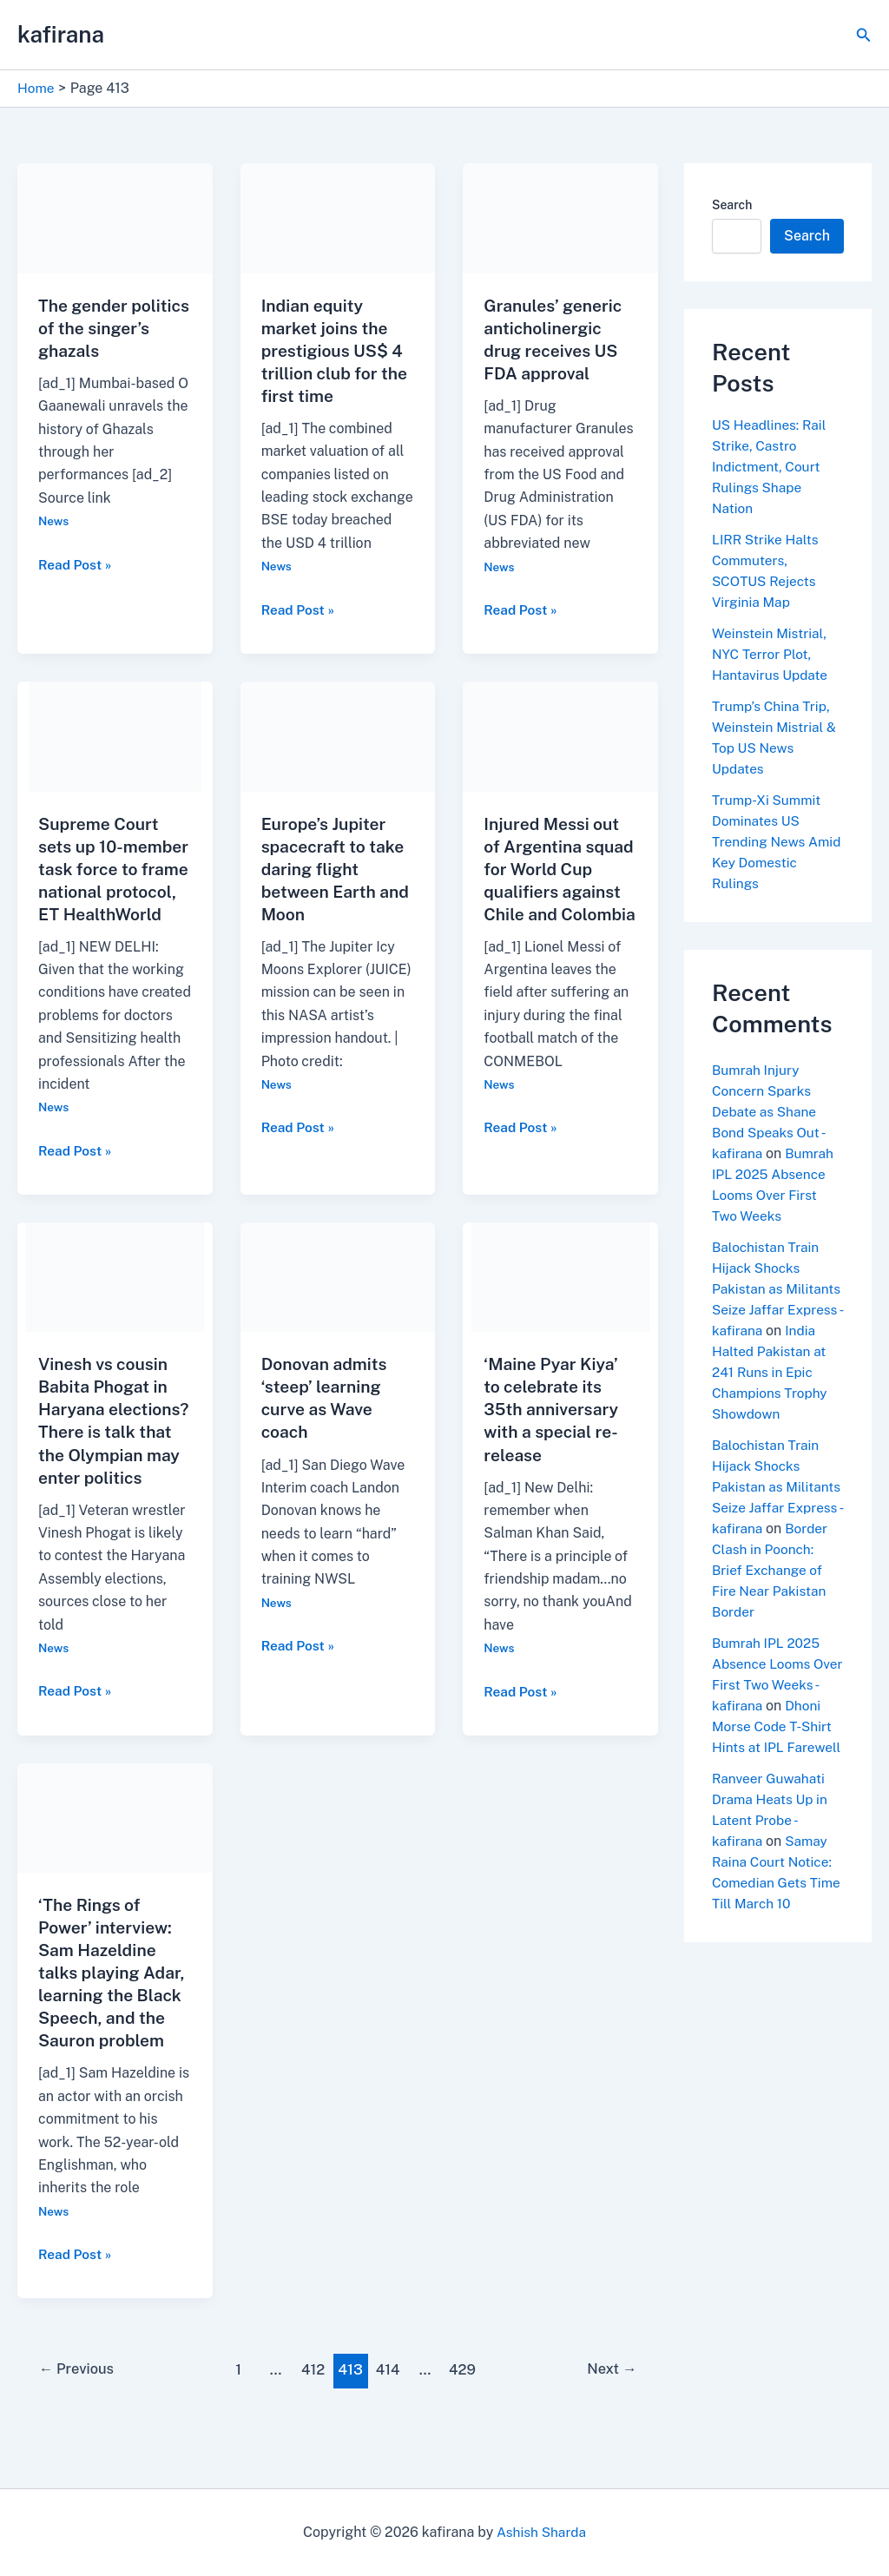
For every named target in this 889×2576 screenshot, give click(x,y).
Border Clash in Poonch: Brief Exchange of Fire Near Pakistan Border (771, 1612)
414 (389, 2413)
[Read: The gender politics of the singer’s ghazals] (115, 217)
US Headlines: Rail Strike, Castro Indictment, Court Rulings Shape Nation (771, 467)
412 (312, 2413)
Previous (79, 2413)
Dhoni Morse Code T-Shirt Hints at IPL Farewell (772, 1789)
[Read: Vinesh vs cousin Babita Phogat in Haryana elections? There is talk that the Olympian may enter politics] (115, 1298)
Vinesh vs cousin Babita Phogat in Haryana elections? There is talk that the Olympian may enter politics (114, 1454)
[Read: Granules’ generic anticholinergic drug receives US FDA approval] (560, 217)
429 (464, 2413)
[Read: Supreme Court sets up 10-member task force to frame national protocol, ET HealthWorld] (115, 735)
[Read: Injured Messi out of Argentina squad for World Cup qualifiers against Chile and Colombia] (560, 735)
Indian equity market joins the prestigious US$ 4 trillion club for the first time (337, 350)
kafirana (60, 34)
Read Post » (76, 564)
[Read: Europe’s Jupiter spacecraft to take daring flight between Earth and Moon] (338, 735)
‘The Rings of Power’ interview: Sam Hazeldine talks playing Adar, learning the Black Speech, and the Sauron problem (114, 2017)
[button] (864, 35)
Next (609, 2413)
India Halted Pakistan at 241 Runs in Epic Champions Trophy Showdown (772, 1393)
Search (732, 205)
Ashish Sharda (541, 2532)
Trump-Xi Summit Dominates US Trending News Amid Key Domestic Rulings (774, 842)
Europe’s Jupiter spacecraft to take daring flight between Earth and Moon (335, 868)
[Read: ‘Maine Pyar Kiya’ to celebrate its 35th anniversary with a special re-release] (560, 1298)
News (54, 521)
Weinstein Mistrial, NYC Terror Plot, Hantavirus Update (772, 654)
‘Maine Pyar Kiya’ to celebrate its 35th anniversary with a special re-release (553, 1431)
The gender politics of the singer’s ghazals (103, 328)
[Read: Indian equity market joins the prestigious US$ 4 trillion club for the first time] (338, 217)
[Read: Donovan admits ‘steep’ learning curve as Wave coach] (338, 1298)
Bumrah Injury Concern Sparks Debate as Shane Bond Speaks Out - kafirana (770, 1112)
